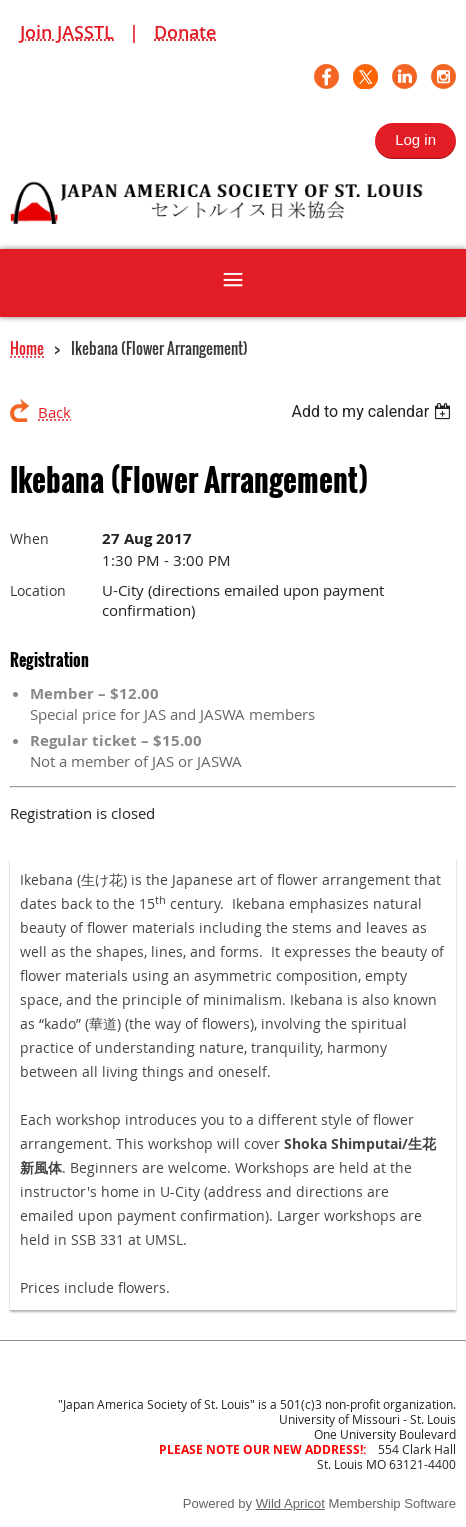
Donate (185, 32)
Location (38, 590)
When (29, 538)
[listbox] (373, 411)
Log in (415, 139)
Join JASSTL (67, 32)
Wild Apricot (290, 1503)
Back (54, 412)
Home (27, 348)
